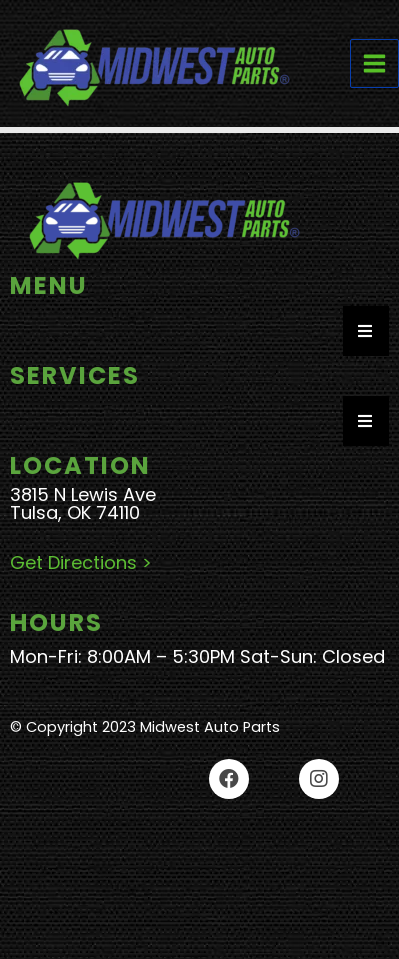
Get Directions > (83, 562)
